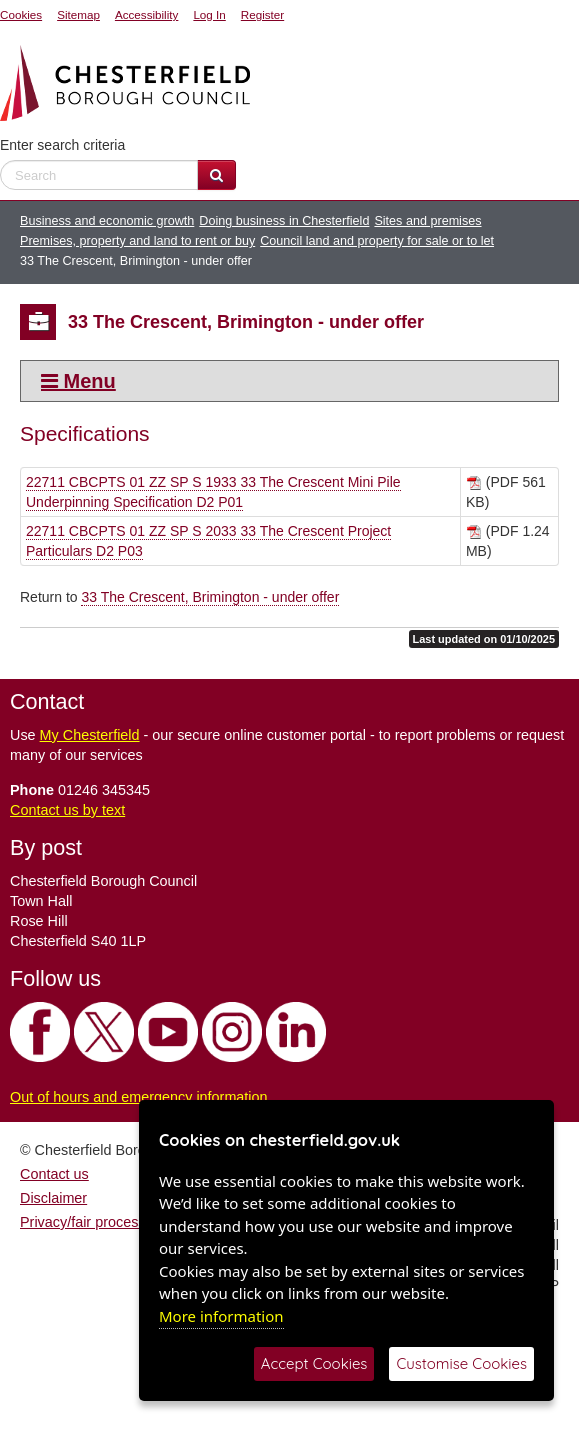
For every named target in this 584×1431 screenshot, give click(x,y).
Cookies (21, 14)
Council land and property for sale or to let (377, 241)
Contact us (54, 1174)
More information (221, 1316)
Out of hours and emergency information (139, 1097)
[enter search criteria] (99, 175)
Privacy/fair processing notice (113, 1222)
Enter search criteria (62, 145)
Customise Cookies (461, 1363)
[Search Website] (216, 175)
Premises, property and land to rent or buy (137, 241)
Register (262, 14)
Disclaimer (53, 1198)
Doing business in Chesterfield (284, 221)
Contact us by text (67, 810)
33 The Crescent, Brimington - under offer (210, 597)
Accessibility (146, 14)
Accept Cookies (314, 1363)
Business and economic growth (107, 221)
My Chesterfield (90, 735)
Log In (209, 14)
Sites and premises (427, 221)
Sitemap (78, 14)
